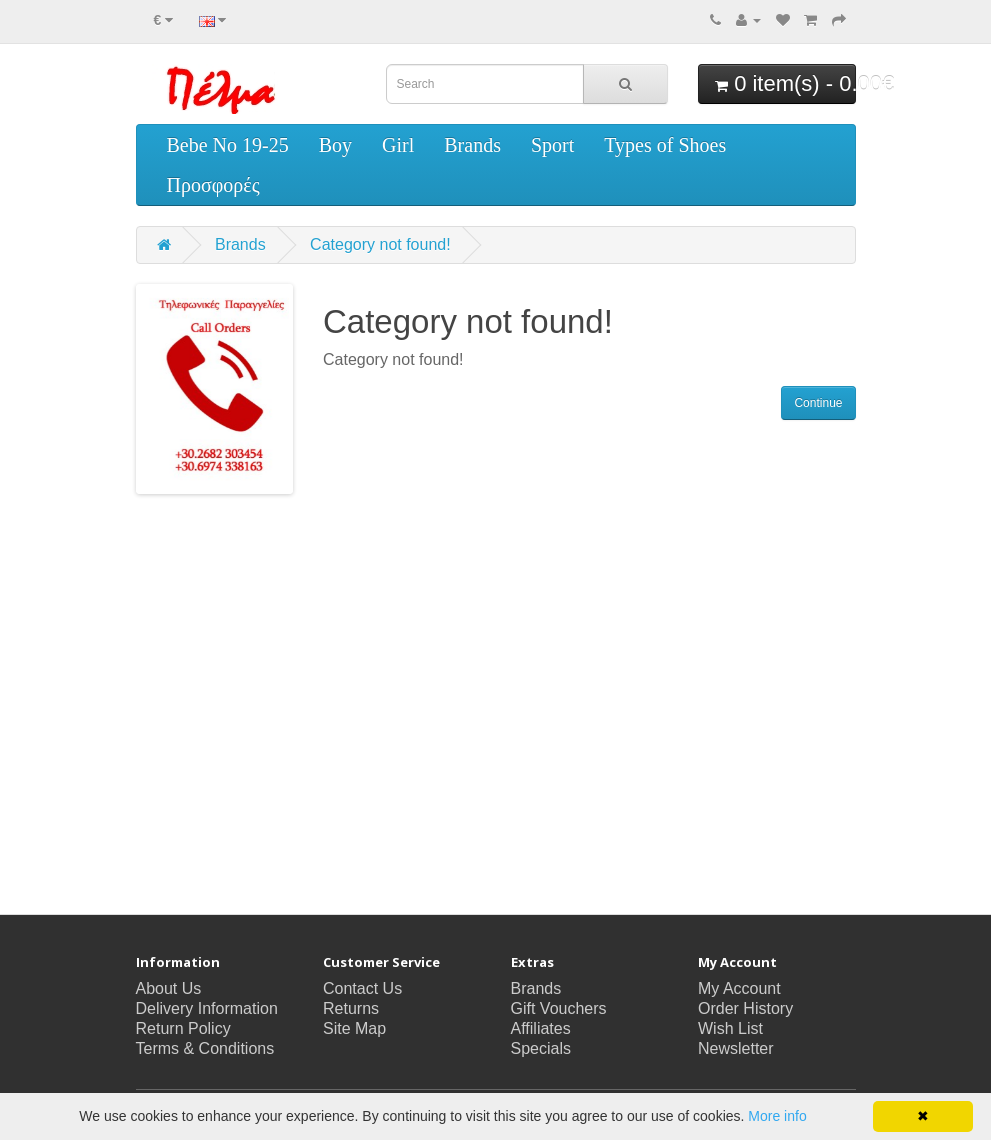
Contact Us (362, 988)
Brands (472, 145)
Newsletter (736, 1048)
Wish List (730, 1028)
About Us (169, 988)
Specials (541, 1048)
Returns (351, 1008)
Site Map (354, 1028)
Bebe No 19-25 (228, 145)
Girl (398, 145)
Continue (818, 403)
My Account (739, 988)
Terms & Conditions (205, 1048)
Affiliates (541, 1028)
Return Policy (183, 1028)
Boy (335, 145)
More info (777, 1116)
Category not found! (380, 244)
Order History (745, 1008)
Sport (552, 145)
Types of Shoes (665, 145)
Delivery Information (207, 1008)
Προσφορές (213, 185)
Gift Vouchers (559, 1008)
